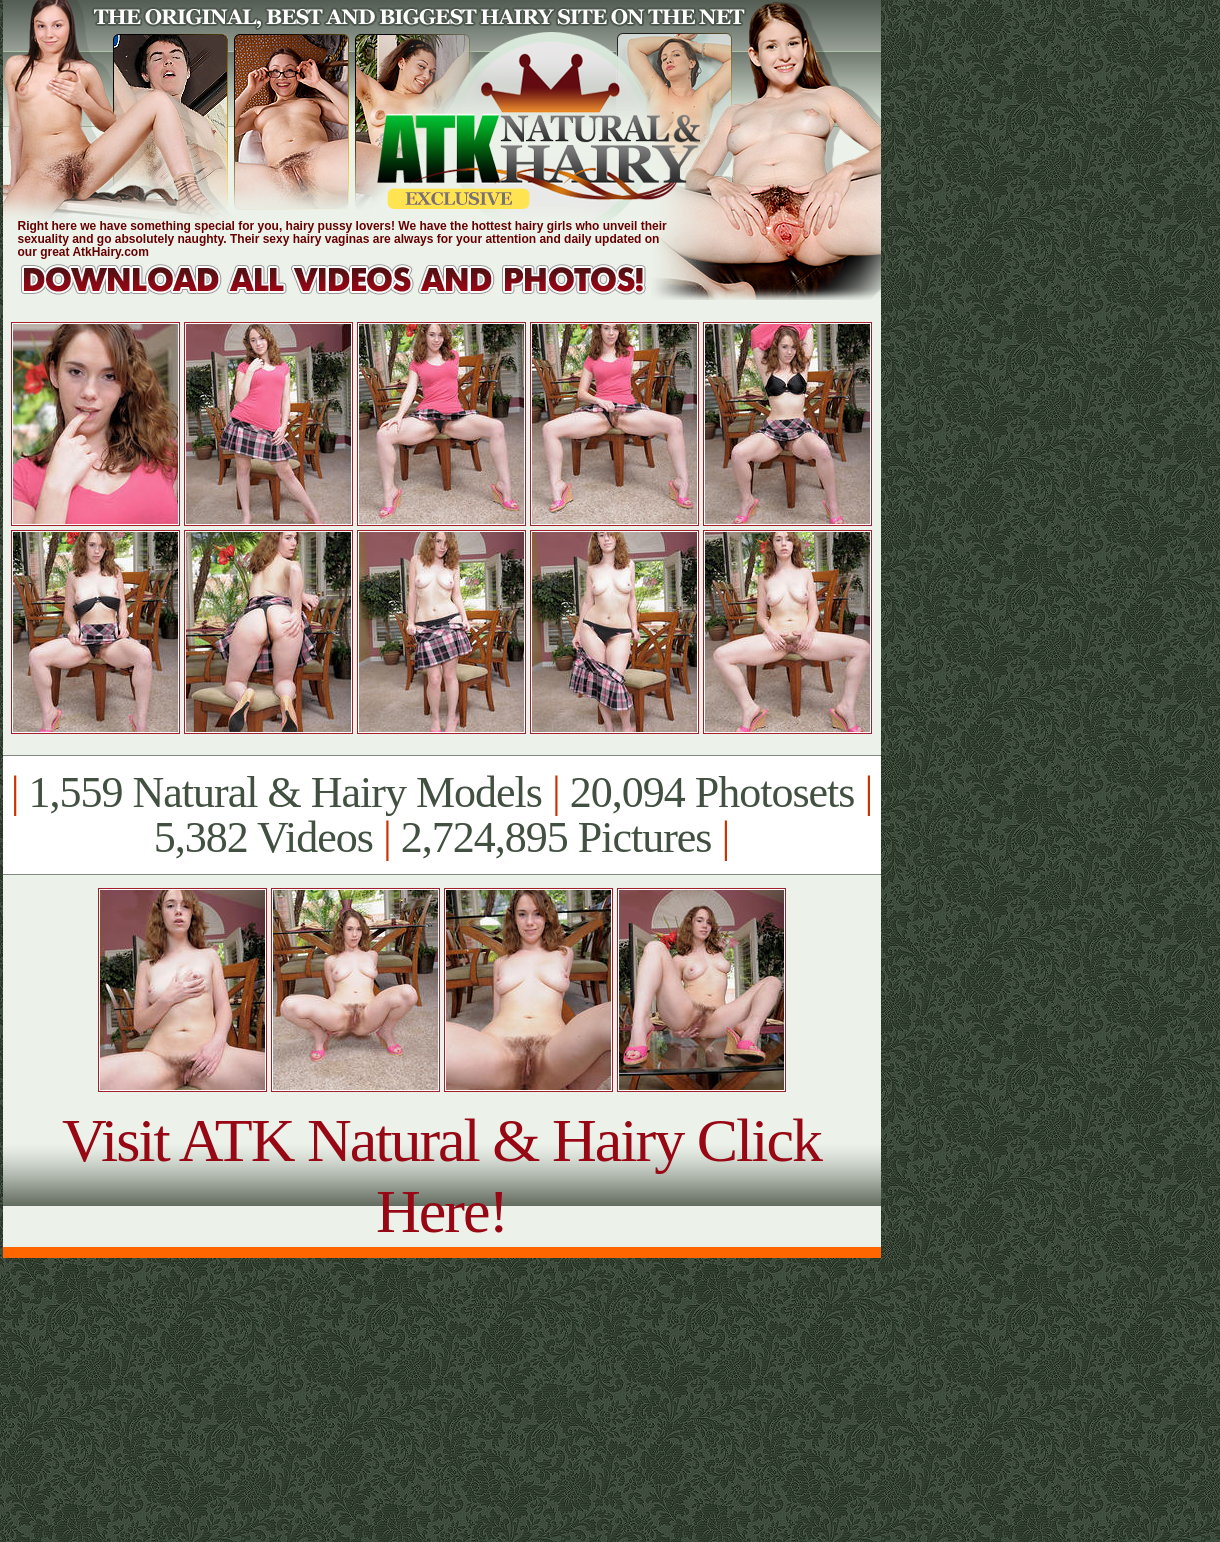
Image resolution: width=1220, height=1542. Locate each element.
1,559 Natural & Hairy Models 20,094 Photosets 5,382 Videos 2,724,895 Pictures (441, 815)
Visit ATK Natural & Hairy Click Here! (441, 1175)
